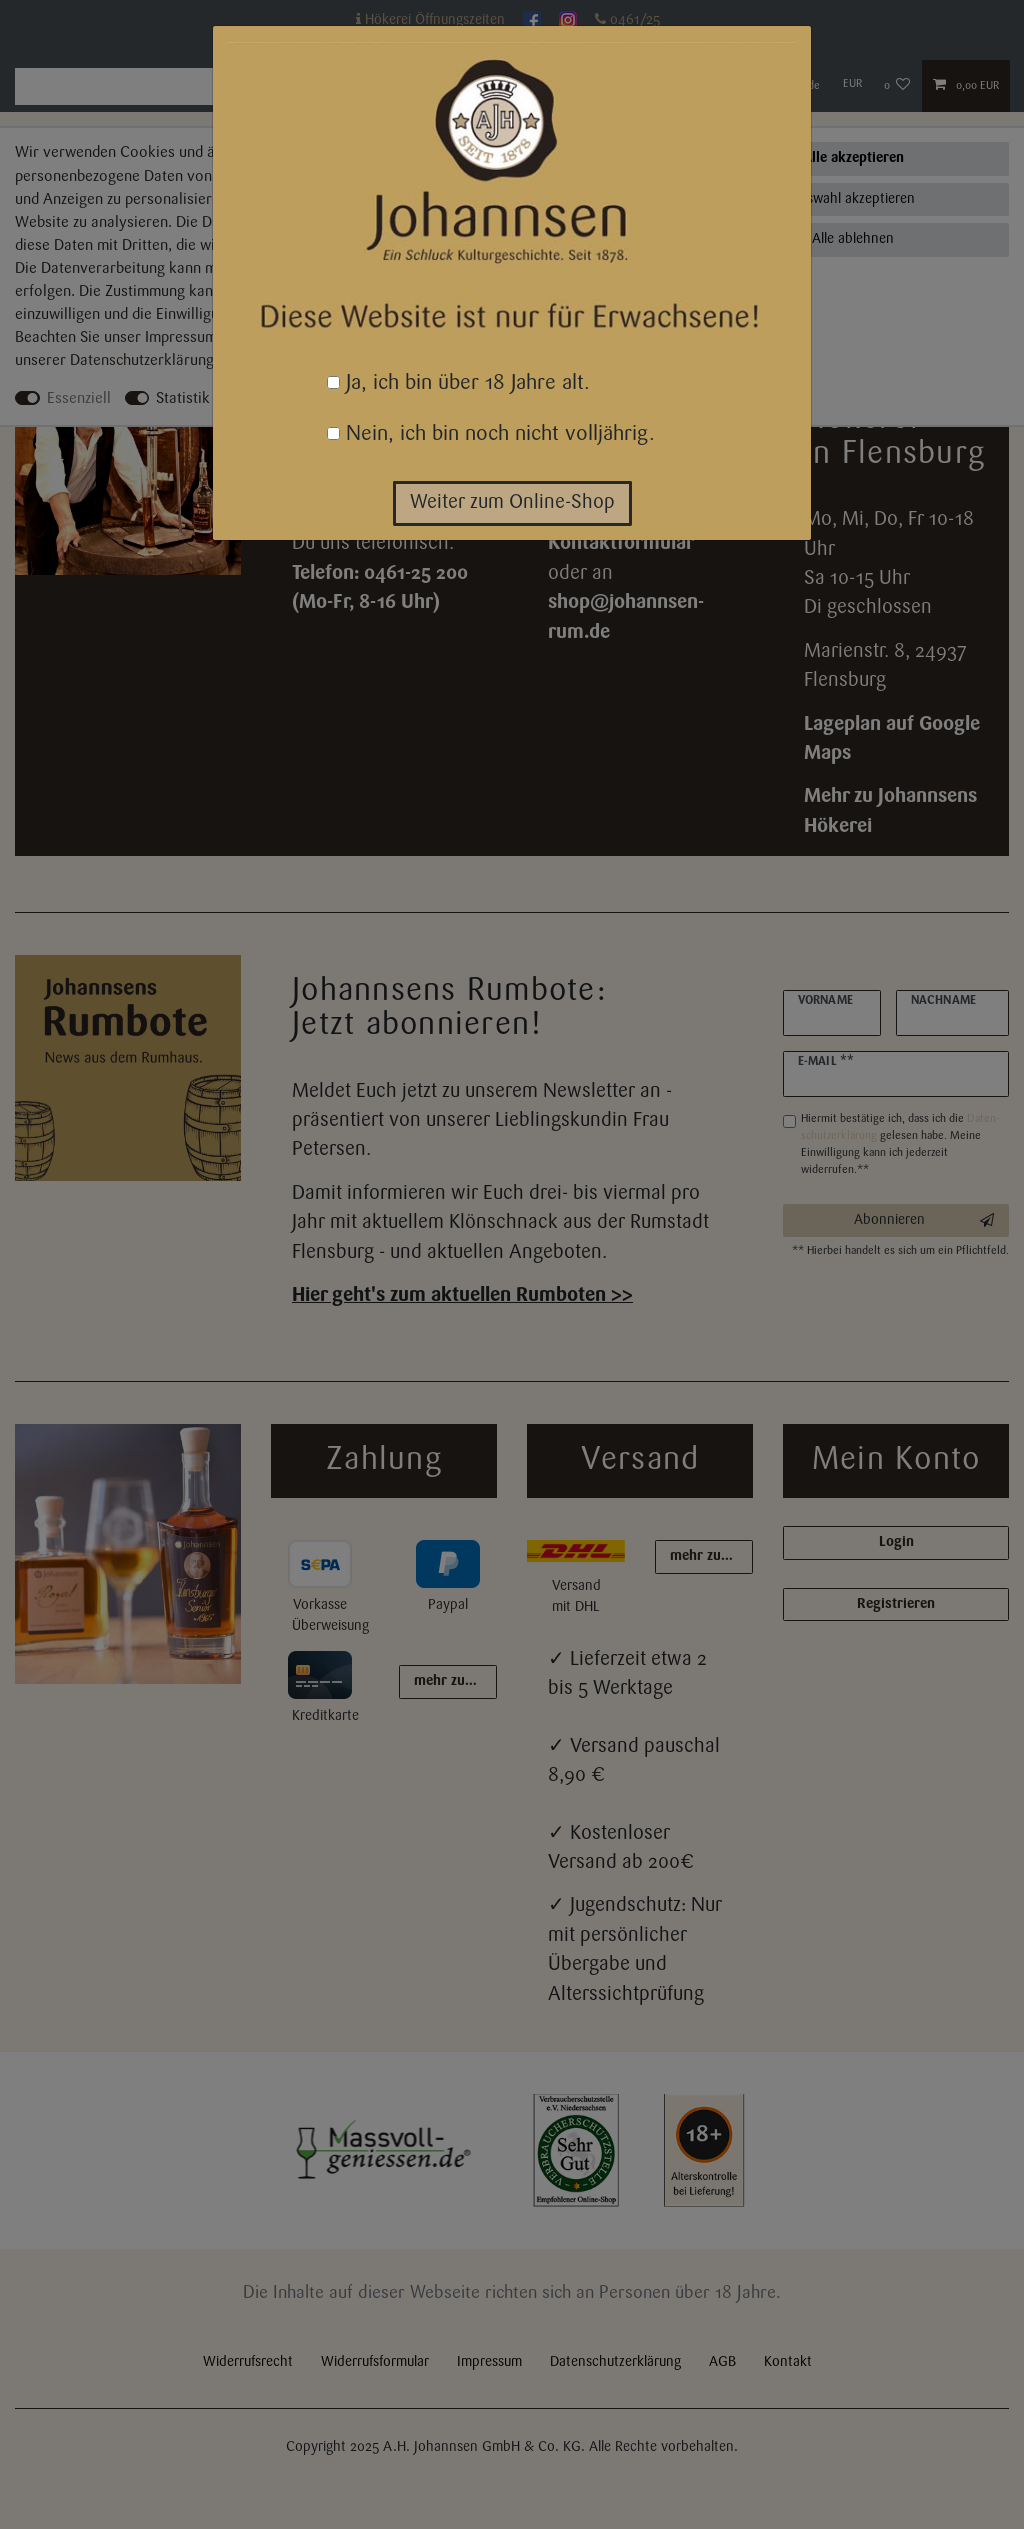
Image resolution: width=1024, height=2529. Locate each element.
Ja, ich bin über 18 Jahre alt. (458, 383)
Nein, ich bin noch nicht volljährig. (491, 434)
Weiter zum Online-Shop (512, 503)
